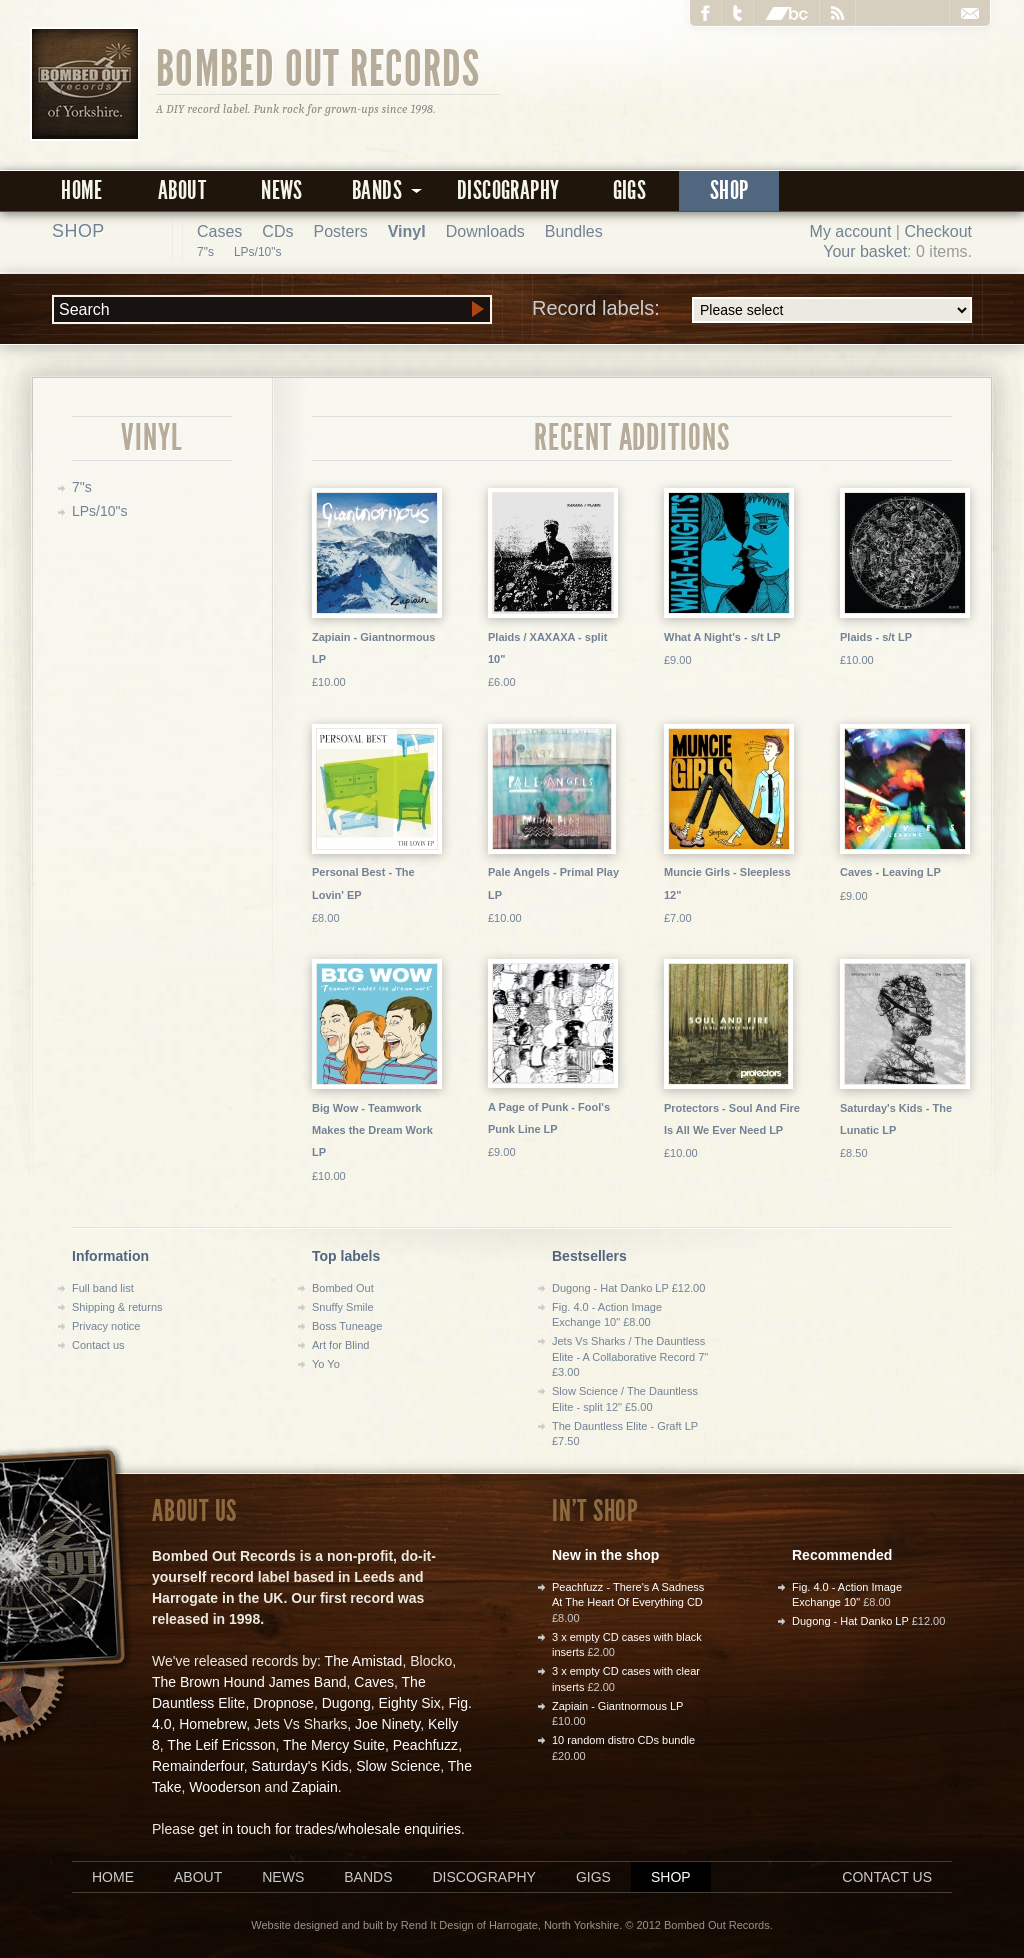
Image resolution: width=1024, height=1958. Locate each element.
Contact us (98, 1345)
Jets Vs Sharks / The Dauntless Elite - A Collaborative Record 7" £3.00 (630, 1356)
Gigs (630, 190)
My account (851, 231)
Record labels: (752, 310)
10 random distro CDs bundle (623, 1740)
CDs (277, 231)
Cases (219, 231)
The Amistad (364, 1661)
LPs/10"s (258, 252)
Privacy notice (106, 1326)
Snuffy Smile (343, 1307)
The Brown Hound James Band (249, 1682)
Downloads (485, 231)
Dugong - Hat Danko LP (850, 1621)
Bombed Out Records (318, 67)
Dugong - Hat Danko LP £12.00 (628, 1288)
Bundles (574, 231)
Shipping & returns (117, 1307)
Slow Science (398, 1766)
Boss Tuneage (347, 1326)
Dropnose (283, 1703)
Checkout (938, 231)
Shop (729, 190)
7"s (205, 252)
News (282, 190)
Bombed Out (343, 1288)
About (182, 190)
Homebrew (212, 1724)
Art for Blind (340, 1345)
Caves (374, 1682)
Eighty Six (409, 1703)
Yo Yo (326, 1364)
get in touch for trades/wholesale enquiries (330, 1829)
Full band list (103, 1288)
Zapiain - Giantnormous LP (617, 1706)
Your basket (865, 251)
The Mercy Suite (334, 1745)
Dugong (346, 1703)
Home (82, 190)
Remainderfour (198, 1766)
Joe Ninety (387, 1724)
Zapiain (315, 1787)
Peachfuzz (425, 1745)
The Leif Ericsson (221, 1745)
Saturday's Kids (300, 1766)
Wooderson (224, 1787)
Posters (340, 231)
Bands (368, 1877)
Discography (508, 190)
